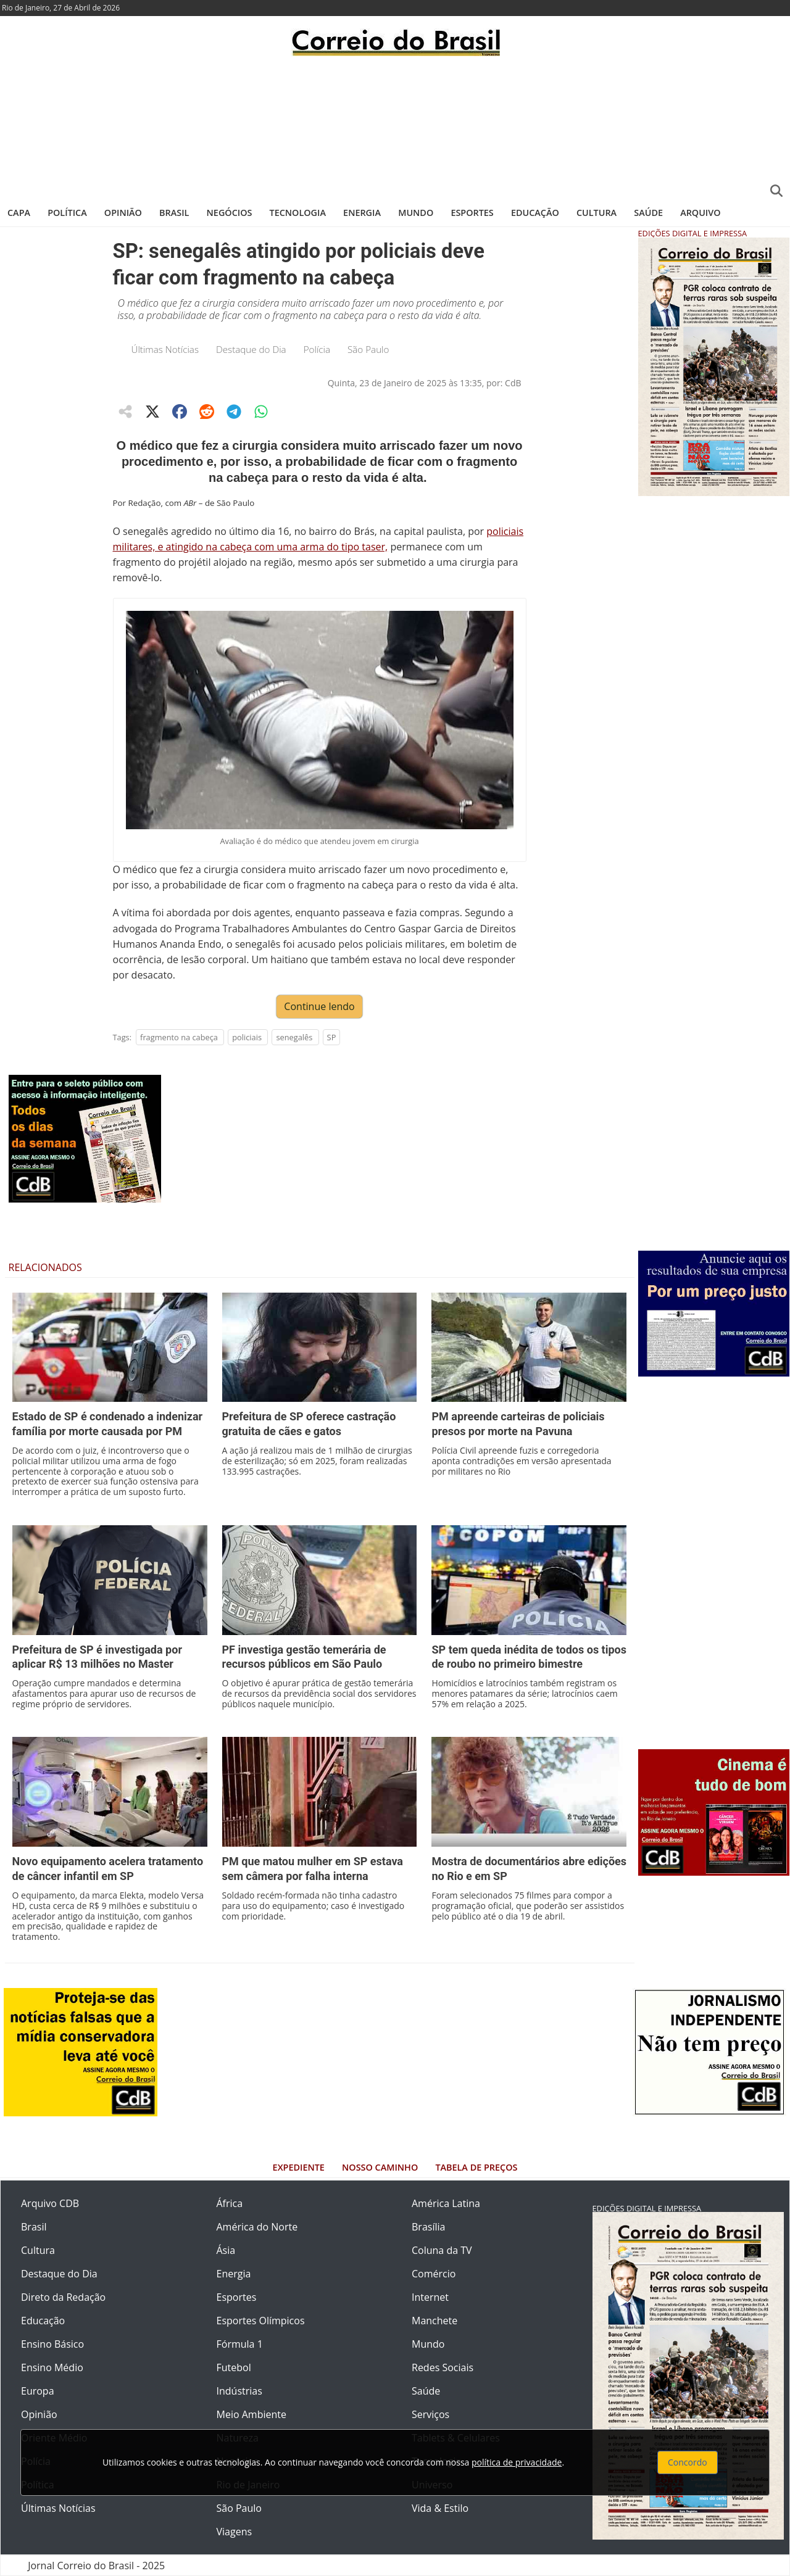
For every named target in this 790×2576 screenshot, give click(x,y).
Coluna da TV (442, 2250)
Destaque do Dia (251, 349)
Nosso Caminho (380, 2167)
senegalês (294, 1037)
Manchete (434, 2320)
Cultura (596, 212)
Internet (430, 2297)
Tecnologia (298, 212)
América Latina (446, 2203)
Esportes (472, 212)
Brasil (174, 212)
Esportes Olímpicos (261, 2320)
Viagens (234, 2531)
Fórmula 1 (240, 2344)
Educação (535, 212)
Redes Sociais (442, 2367)
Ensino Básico (52, 2344)
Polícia (317, 349)
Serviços (430, 2414)
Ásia (226, 2250)
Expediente (299, 2167)
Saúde (648, 212)
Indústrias (239, 2391)
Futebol (234, 2367)
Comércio (433, 2273)
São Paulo (368, 349)
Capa (18, 212)
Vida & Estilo (440, 2508)
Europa (37, 2391)
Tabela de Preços (476, 2167)
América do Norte (257, 2227)
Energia (362, 212)
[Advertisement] (395, 126)
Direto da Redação (63, 2297)
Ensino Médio (52, 2367)
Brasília (428, 2227)
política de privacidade (517, 2462)
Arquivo (700, 212)
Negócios (229, 212)
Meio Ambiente (251, 2414)
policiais (247, 1037)
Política (67, 212)
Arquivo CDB (50, 2203)
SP (331, 1037)
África (230, 2203)
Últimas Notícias (165, 349)
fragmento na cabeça (179, 1037)
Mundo (415, 212)
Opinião (123, 212)
